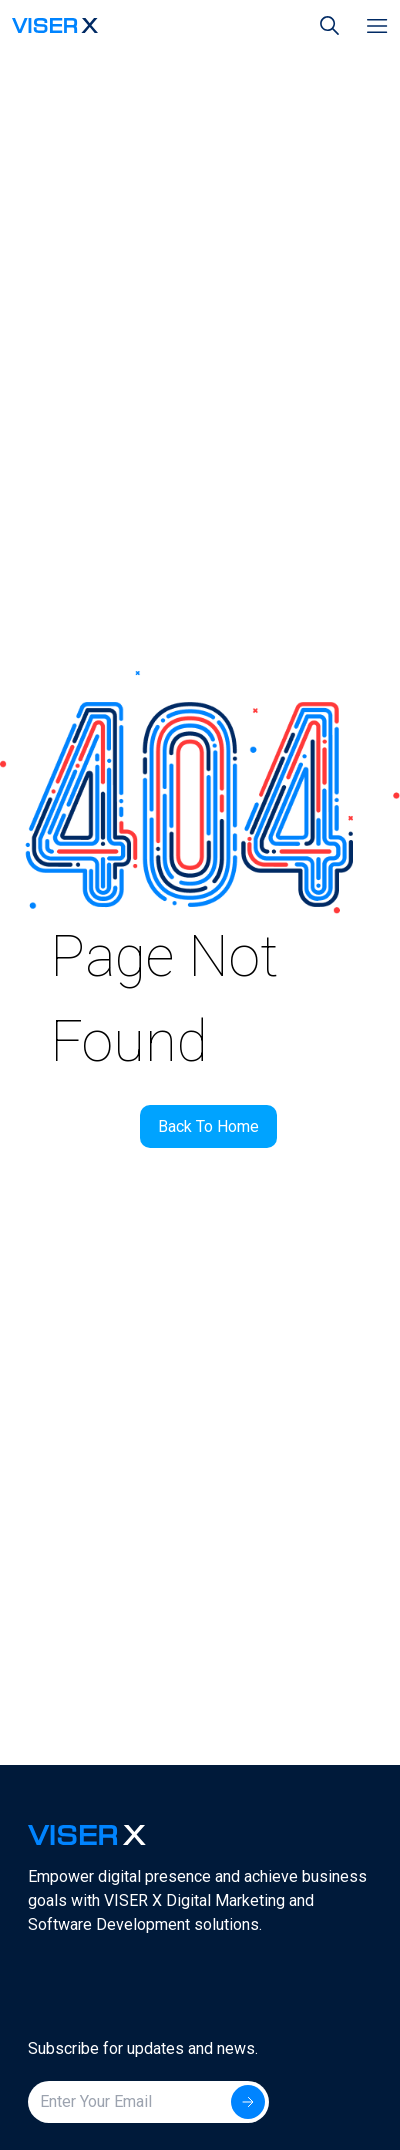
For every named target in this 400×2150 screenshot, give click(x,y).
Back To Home (208, 1126)
